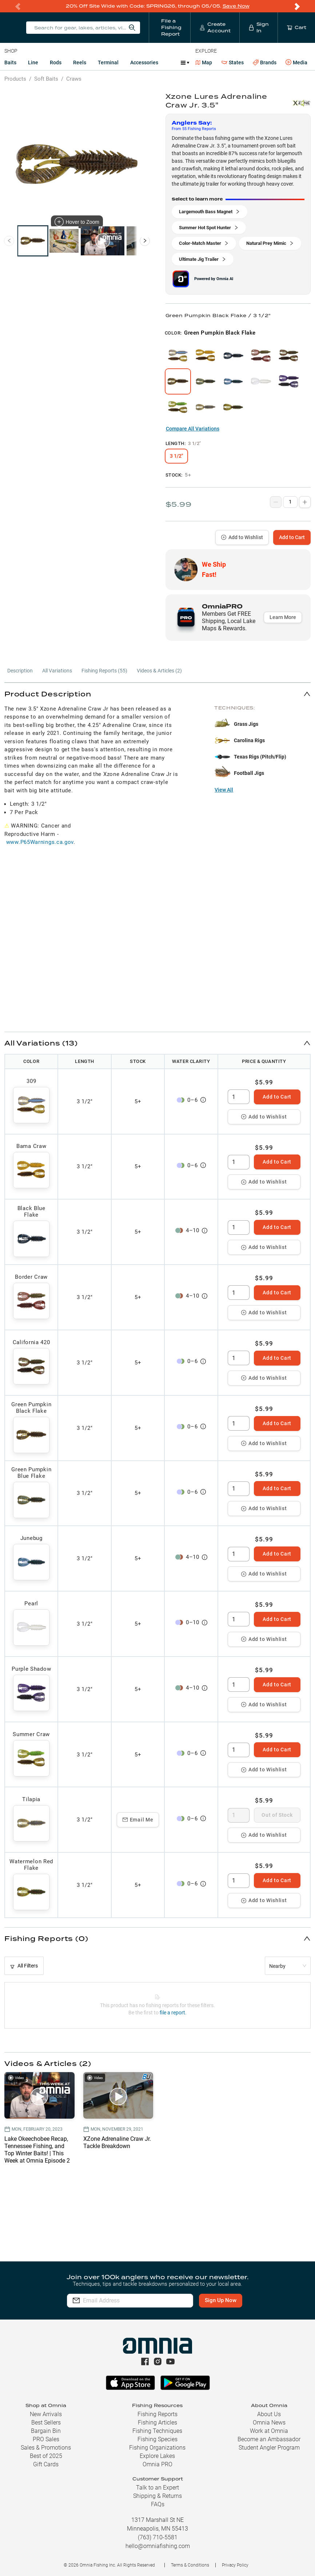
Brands (264, 63)
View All (224, 790)
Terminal (108, 62)
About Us (269, 2414)
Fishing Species (157, 2439)
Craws (73, 79)
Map (203, 62)
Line (33, 62)
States (233, 63)
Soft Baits (46, 79)
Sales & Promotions (46, 2447)
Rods (55, 62)
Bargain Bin (46, 2430)
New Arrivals (46, 2414)
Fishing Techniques (157, 2430)
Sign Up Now (220, 2300)
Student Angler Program (269, 2447)
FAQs (157, 2504)
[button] (157, 694)
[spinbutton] (238, 1097)
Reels (79, 62)
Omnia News (269, 2422)
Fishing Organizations (157, 2447)
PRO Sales (46, 2439)
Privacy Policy (235, 2565)
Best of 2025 (46, 2455)
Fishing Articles (157, 2422)
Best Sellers (46, 2422)
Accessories (144, 62)
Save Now (236, 6)
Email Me (138, 1820)
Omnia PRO (157, 2464)
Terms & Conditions (190, 2565)
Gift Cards (46, 2464)
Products (15, 79)
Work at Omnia (269, 2430)
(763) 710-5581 (158, 2537)
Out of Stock (277, 1815)
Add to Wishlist (242, 537)
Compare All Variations (192, 429)
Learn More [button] (283, 617)
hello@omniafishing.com (157, 2546)
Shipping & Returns (157, 2495)
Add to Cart (292, 537)
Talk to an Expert (157, 2487)
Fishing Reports (157, 2414)
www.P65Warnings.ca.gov (39, 842)
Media (296, 62)
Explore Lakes (157, 2455)
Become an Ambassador (269, 2439)
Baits (10, 62)
